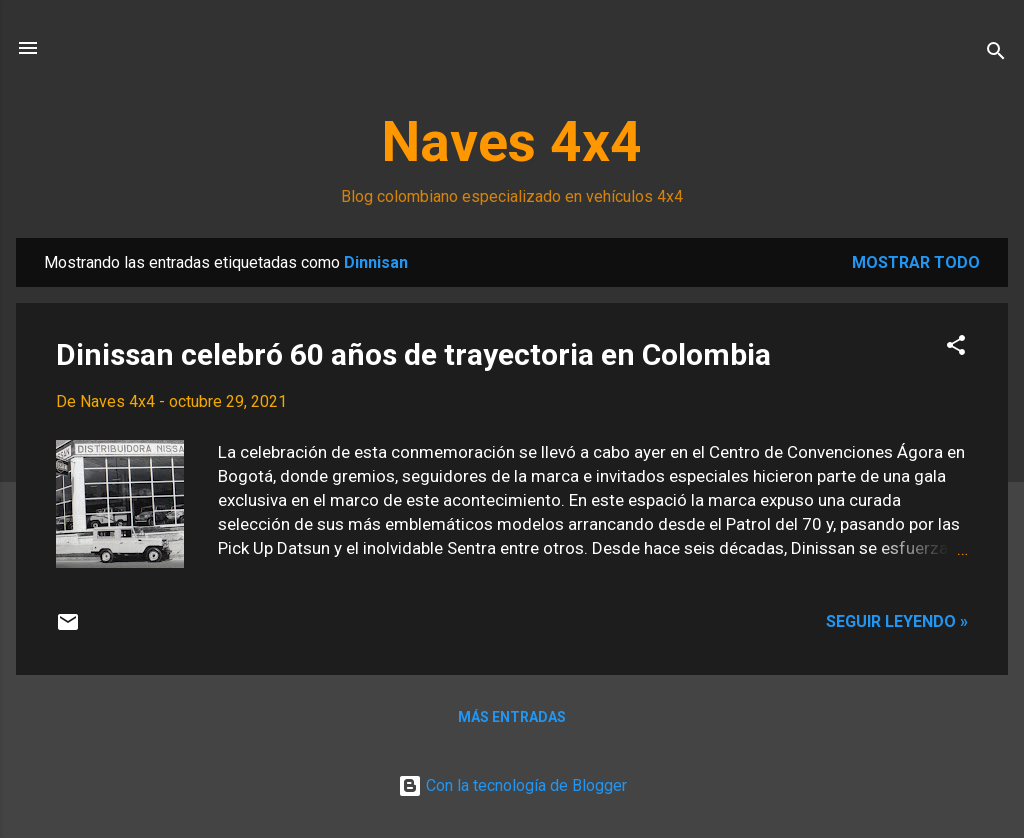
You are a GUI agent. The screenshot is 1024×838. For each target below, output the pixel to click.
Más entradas (512, 717)
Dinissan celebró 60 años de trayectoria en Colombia (413, 354)
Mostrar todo (916, 262)
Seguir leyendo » (897, 621)
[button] (956, 348)
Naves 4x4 (512, 142)
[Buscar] (996, 54)
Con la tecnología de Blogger (512, 785)
